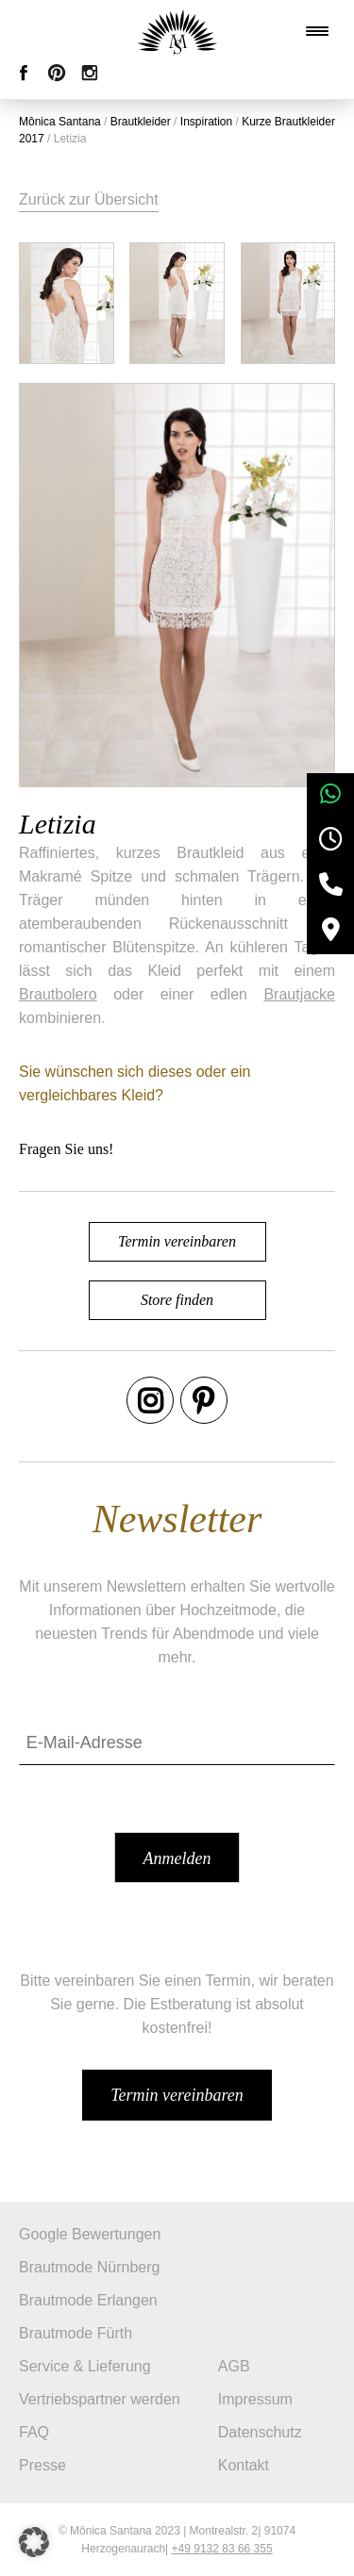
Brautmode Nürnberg (89, 2267)
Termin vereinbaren (177, 1241)
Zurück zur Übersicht (89, 199)
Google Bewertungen (89, 2234)
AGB (234, 2366)
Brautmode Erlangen (88, 2300)
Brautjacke (299, 994)
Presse (42, 2465)
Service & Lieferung (85, 2366)
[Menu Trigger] (317, 31)
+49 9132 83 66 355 (222, 2548)
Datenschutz (260, 2432)
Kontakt (243, 2465)
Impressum (255, 2399)
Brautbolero (58, 994)
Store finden (177, 1300)
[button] (34, 2542)
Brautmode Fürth (75, 2333)
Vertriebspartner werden (99, 2399)
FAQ (34, 2432)
